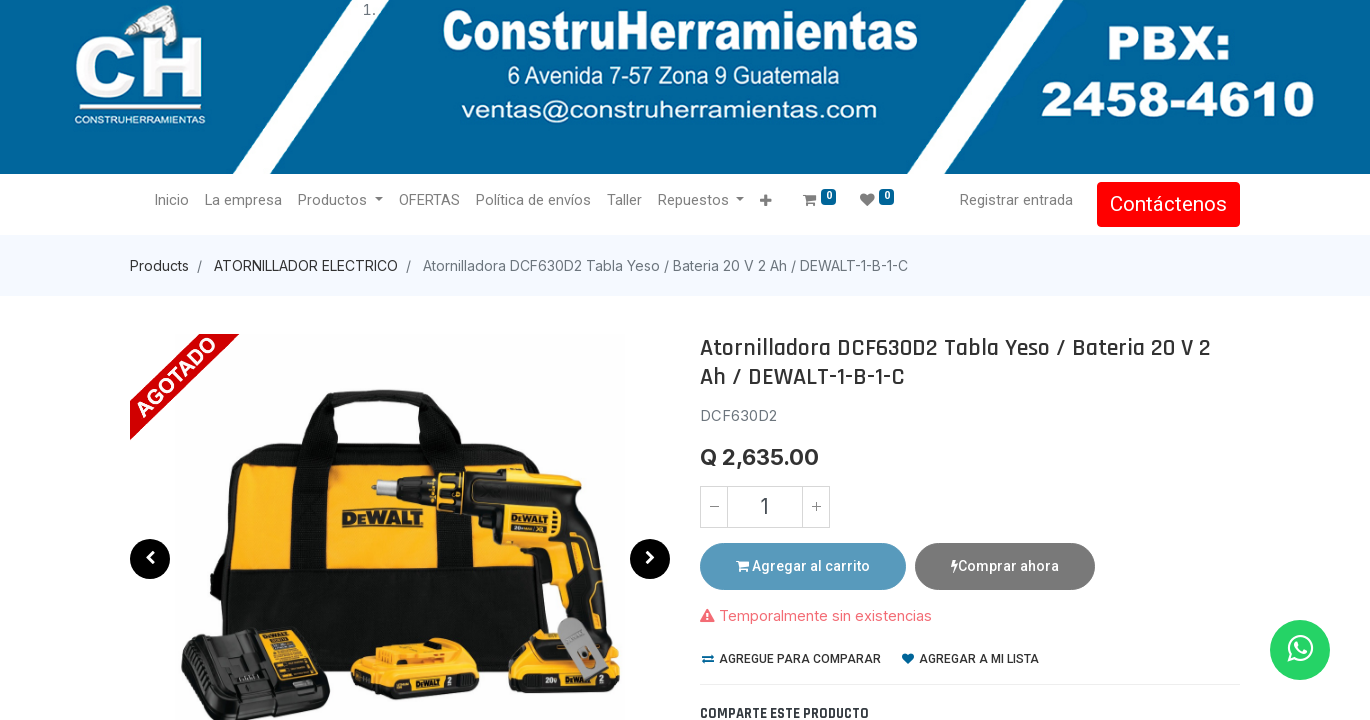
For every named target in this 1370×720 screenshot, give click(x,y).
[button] (765, 201)
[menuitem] (171, 201)
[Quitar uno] (714, 507)
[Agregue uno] (816, 507)
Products (159, 265)
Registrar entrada (1016, 200)
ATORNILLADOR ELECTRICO (306, 265)
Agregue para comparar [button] (791, 659)
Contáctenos (1168, 204)
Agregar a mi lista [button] (970, 659)
